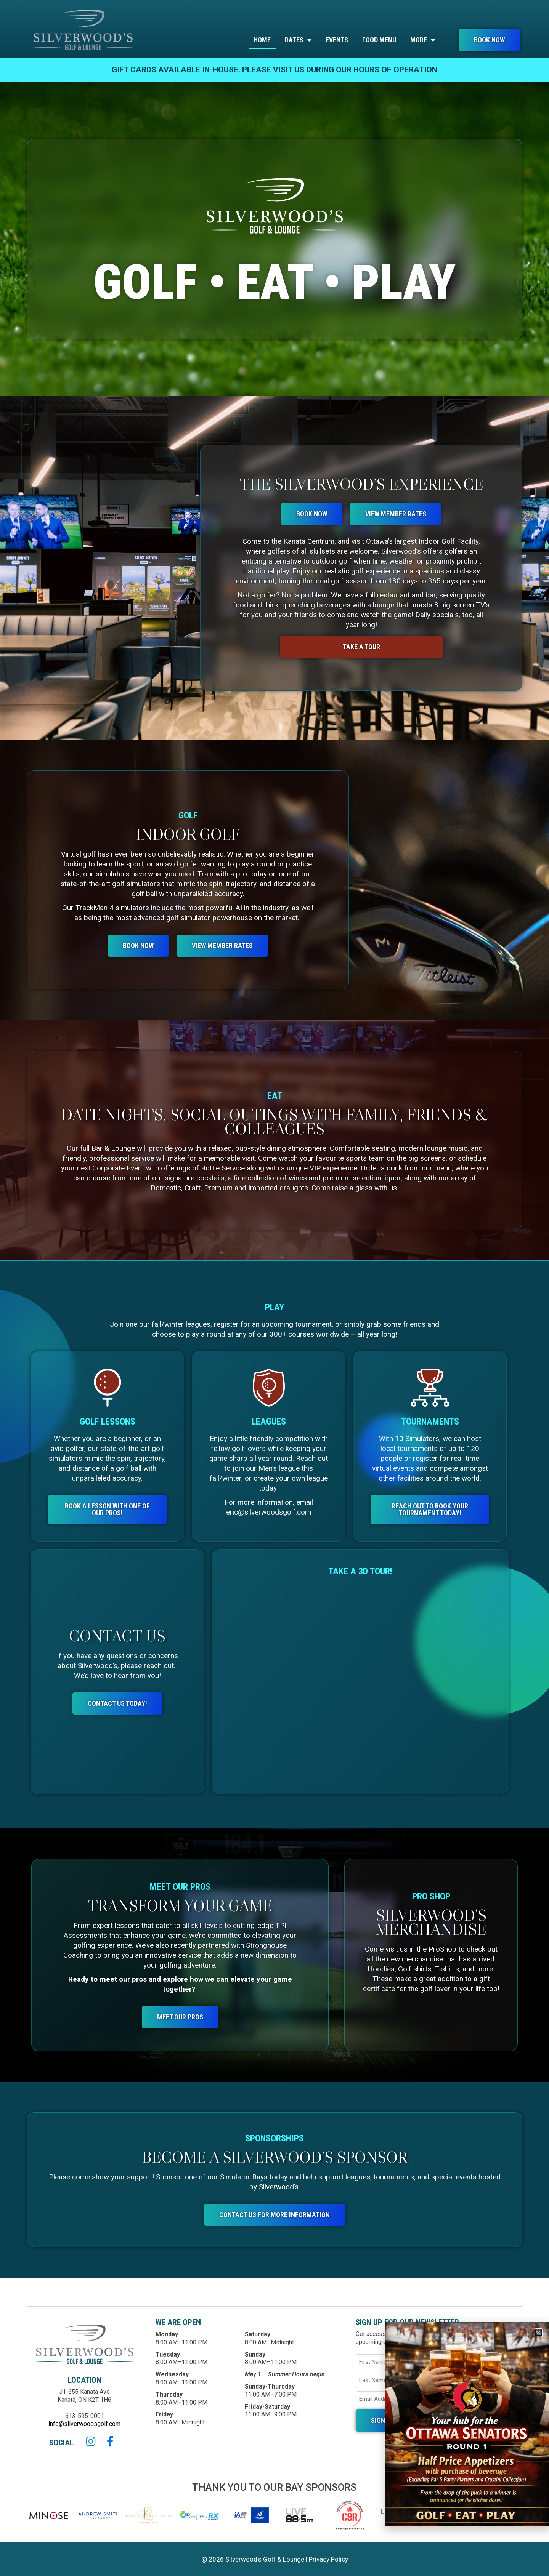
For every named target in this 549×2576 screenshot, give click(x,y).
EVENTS (337, 40)
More (422, 40)
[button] (538, 2332)
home (262, 40)
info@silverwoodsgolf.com (84, 2423)
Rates (298, 40)
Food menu (379, 40)
